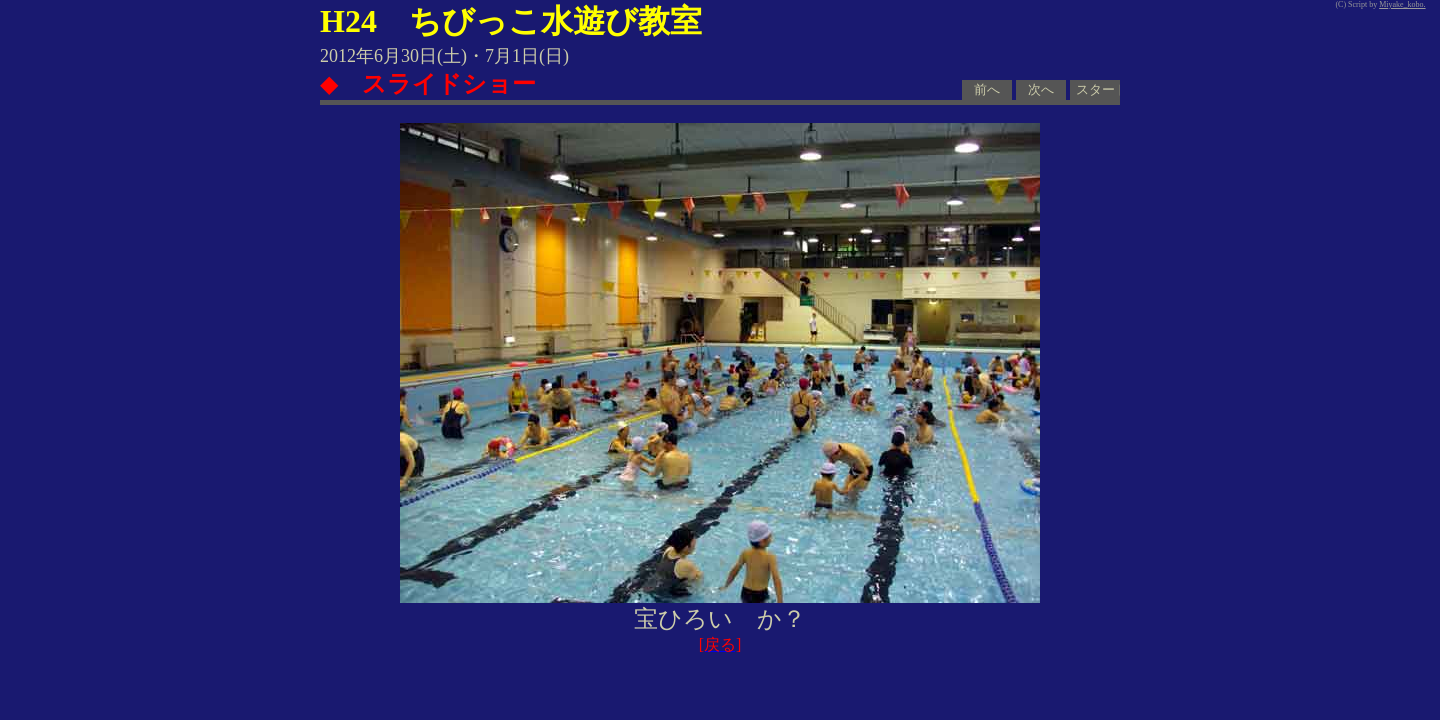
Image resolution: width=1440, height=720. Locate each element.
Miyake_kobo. (1402, 4)
